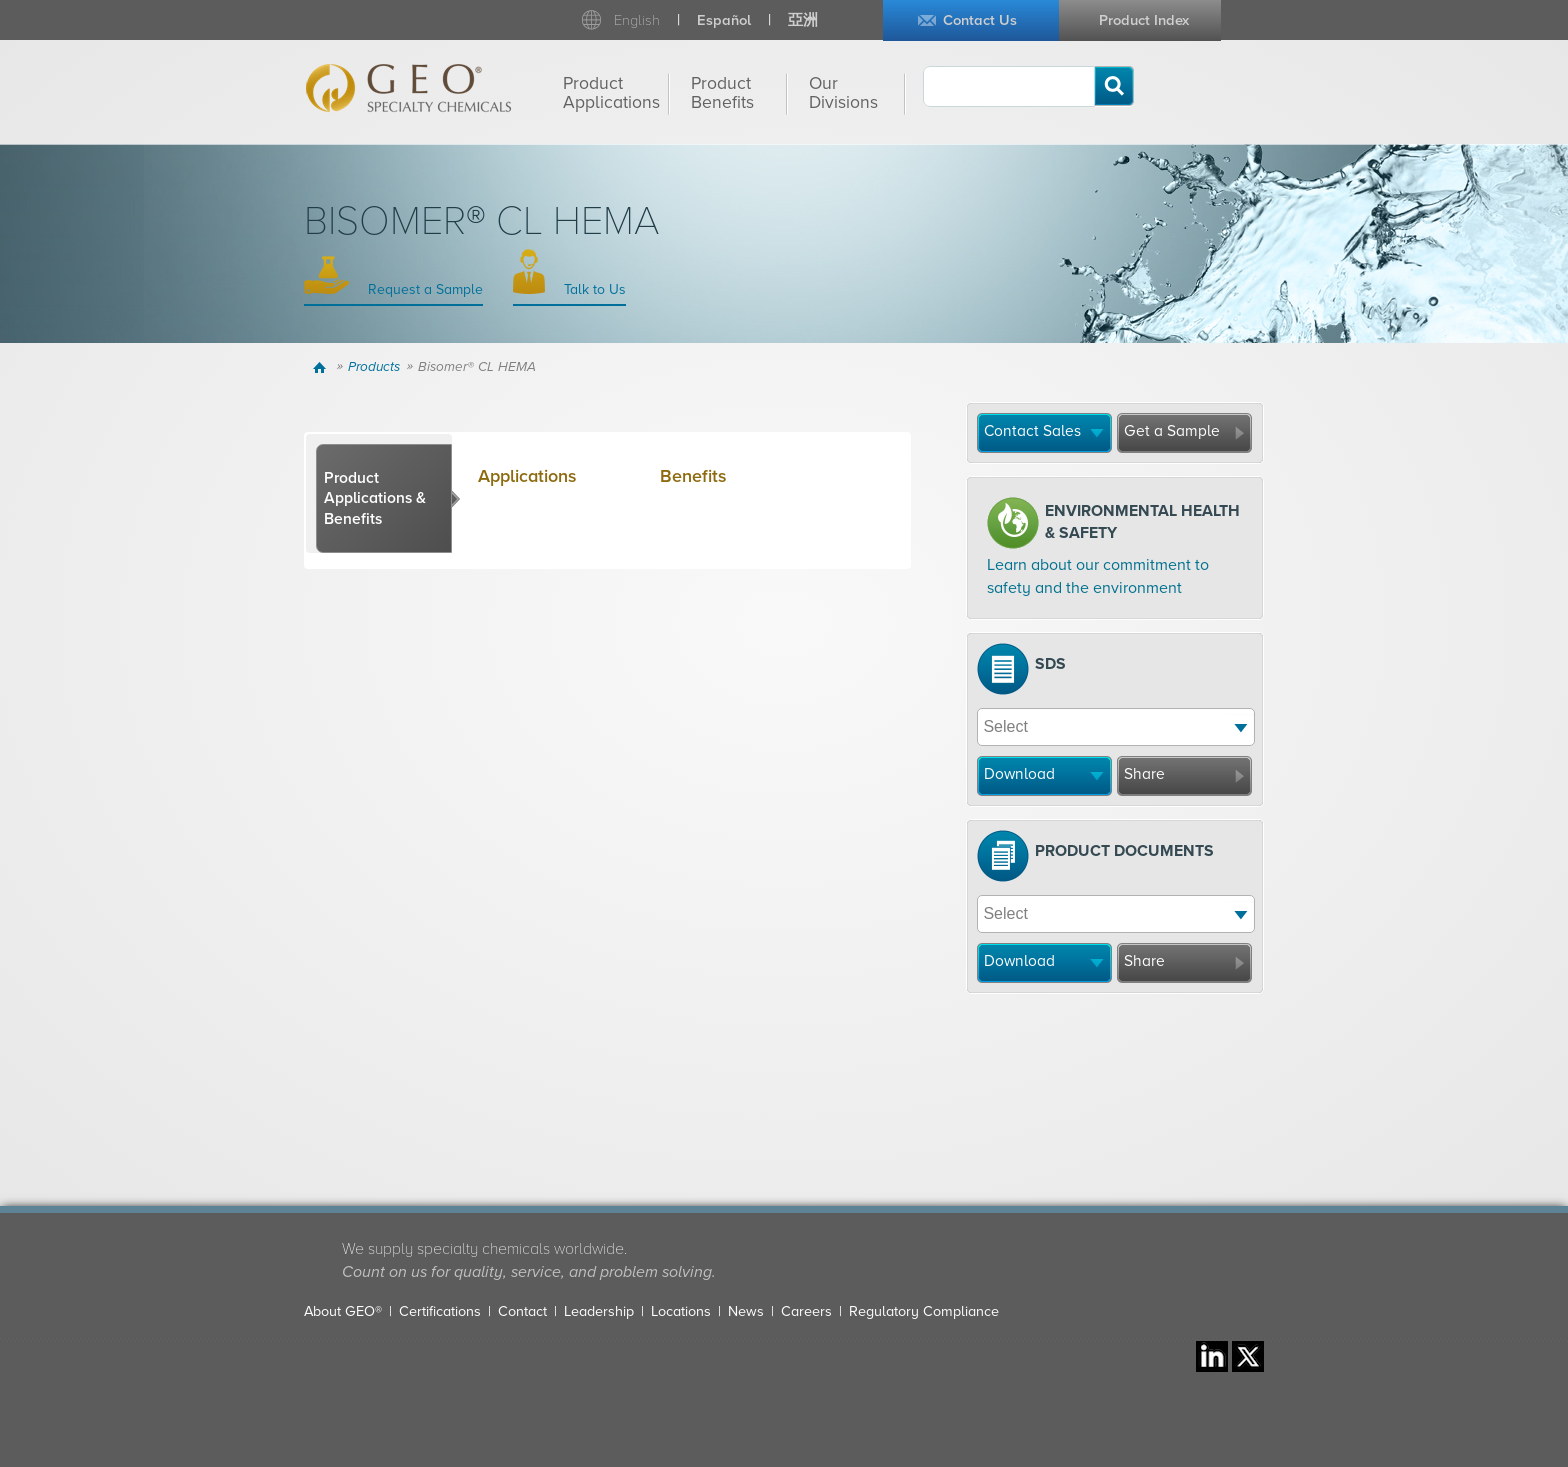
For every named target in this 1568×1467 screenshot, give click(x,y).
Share (1144, 774)
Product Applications (611, 93)
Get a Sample (1172, 431)
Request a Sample (423, 289)
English (637, 20)
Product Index (1144, 20)
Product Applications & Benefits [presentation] (375, 498)
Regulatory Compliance (924, 1311)
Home (322, 367)
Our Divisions (843, 93)
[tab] (384, 499)
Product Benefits (722, 93)
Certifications (440, 1311)
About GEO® (343, 1311)
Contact (522, 1311)
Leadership (599, 1311)
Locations (681, 1311)
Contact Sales (1032, 431)
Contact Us (980, 20)
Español (724, 20)
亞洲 (803, 20)
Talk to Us (593, 289)
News (746, 1311)
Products (374, 367)
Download (1019, 774)
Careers (806, 1311)
